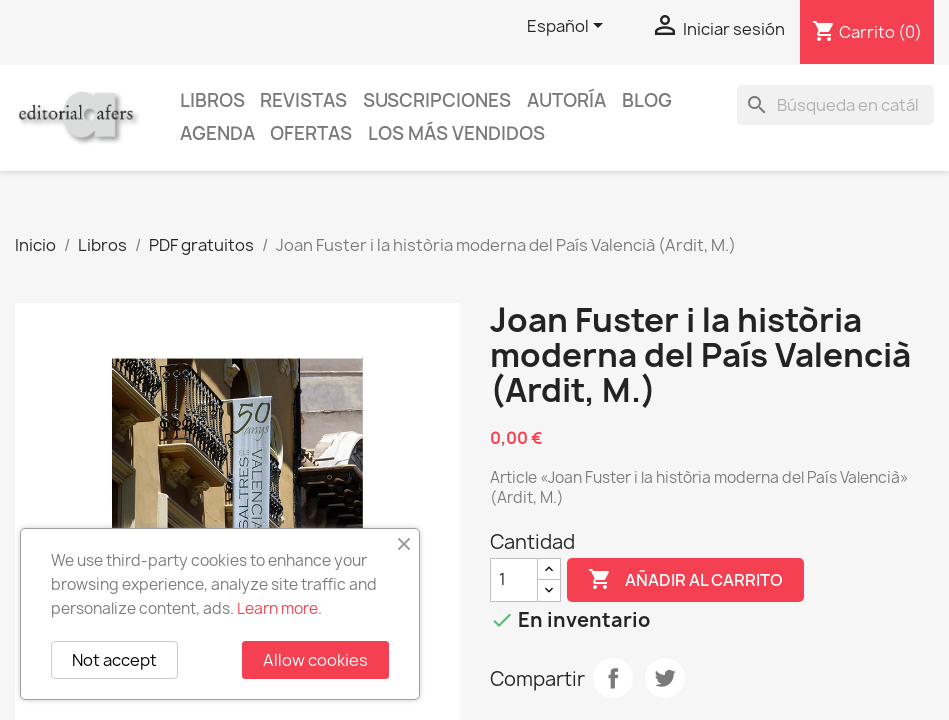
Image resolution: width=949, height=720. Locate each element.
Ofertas (311, 133)
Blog (647, 100)
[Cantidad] (514, 580)
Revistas (303, 100)
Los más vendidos (456, 133)
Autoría (566, 100)
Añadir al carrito (685, 580)
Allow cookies (315, 660)
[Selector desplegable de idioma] (568, 27)
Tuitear (665, 678)
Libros (212, 100)
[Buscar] (835, 105)
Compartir (613, 678)
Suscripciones (437, 100)
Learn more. (279, 608)
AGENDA (217, 133)
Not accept (114, 660)
